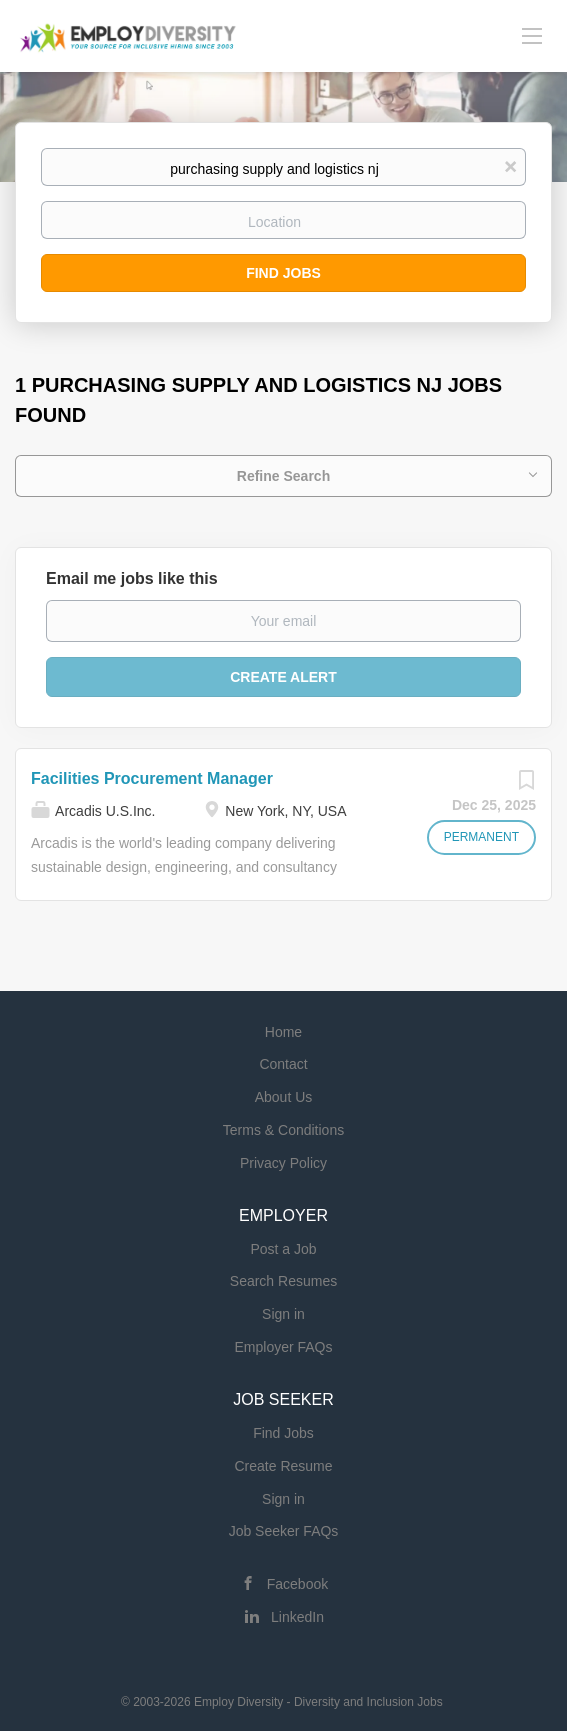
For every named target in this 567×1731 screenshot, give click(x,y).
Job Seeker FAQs (284, 1531)
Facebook (297, 1584)
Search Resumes (283, 1281)
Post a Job (283, 1249)
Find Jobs (283, 273)
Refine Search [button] (283, 476)
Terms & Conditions (283, 1130)
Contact (283, 1064)
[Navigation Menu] (532, 35)
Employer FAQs (283, 1347)
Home (283, 1032)
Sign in (283, 1314)
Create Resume (283, 1466)
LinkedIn (297, 1617)
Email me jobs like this (132, 578)
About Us (284, 1097)
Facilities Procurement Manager (152, 778)
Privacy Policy (283, 1163)
